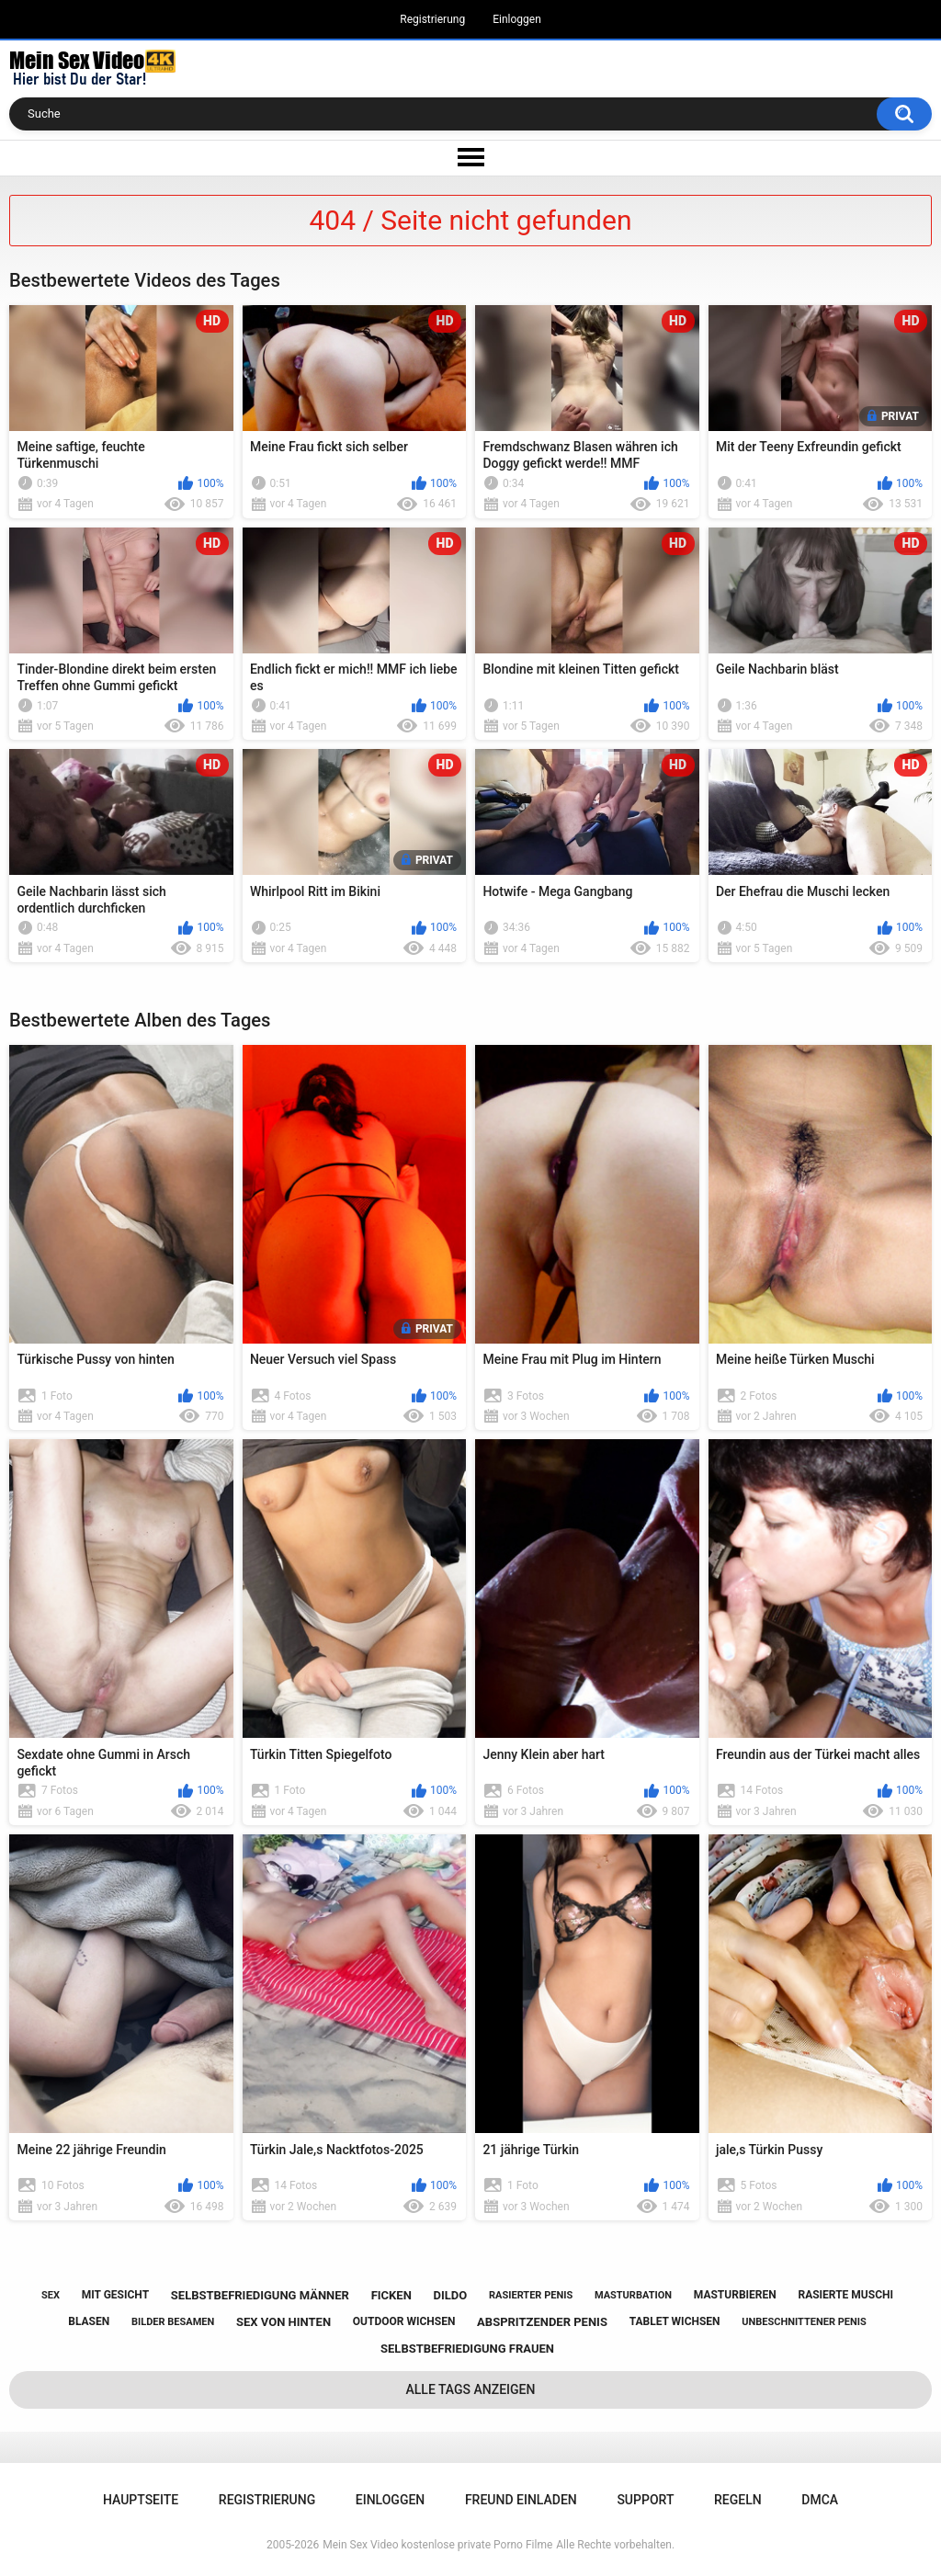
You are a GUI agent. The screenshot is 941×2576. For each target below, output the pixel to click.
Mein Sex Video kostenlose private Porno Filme (437, 2544)
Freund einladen (521, 2499)
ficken (391, 2295)
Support (645, 2499)
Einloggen (517, 19)
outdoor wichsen (404, 2321)
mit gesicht (115, 2294)
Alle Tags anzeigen (471, 2389)
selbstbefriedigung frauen (467, 2348)
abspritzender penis (542, 2322)
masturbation (633, 2295)
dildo (451, 2295)
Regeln (738, 2499)
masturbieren (735, 2294)
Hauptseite (140, 2499)
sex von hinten (283, 2322)
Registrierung (432, 19)
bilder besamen (172, 2322)
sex (50, 2295)
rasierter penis (531, 2295)
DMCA (819, 2499)
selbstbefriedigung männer (260, 2295)
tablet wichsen (674, 2321)
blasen (88, 2321)
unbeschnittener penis (804, 2322)
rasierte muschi (845, 2294)
